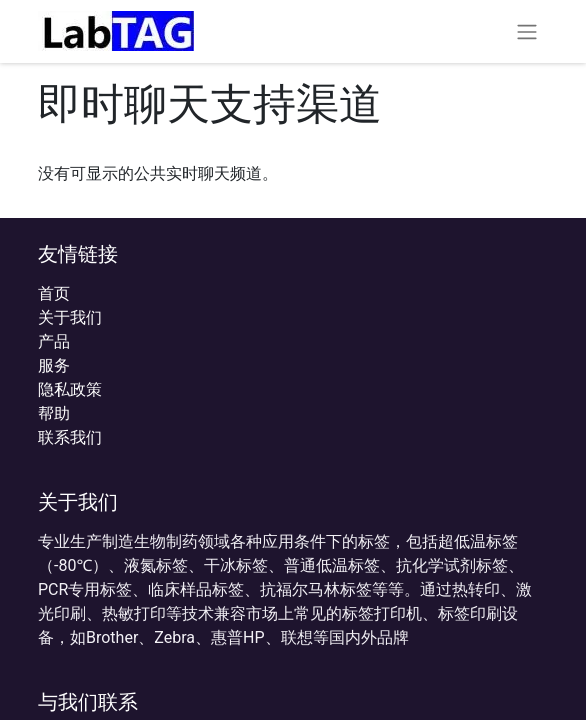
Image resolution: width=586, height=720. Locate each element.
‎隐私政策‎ (70, 389)
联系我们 (70, 437)
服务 (54, 365)
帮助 (54, 413)
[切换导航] (527, 31)
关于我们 (70, 317)
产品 (54, 341)
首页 (54, 293)
